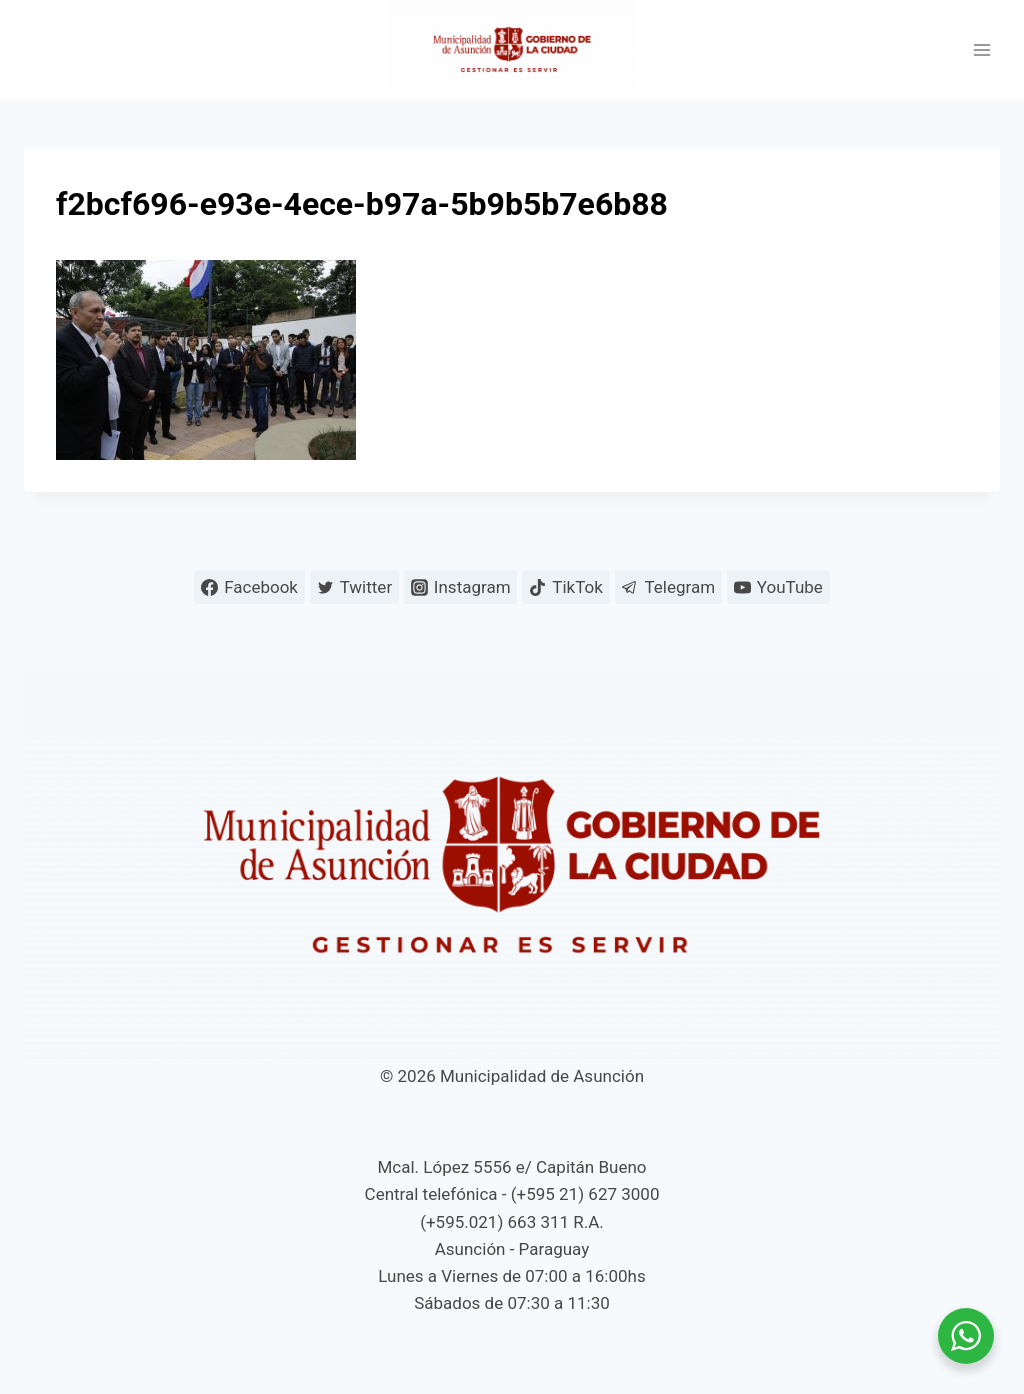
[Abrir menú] (981, 50)
